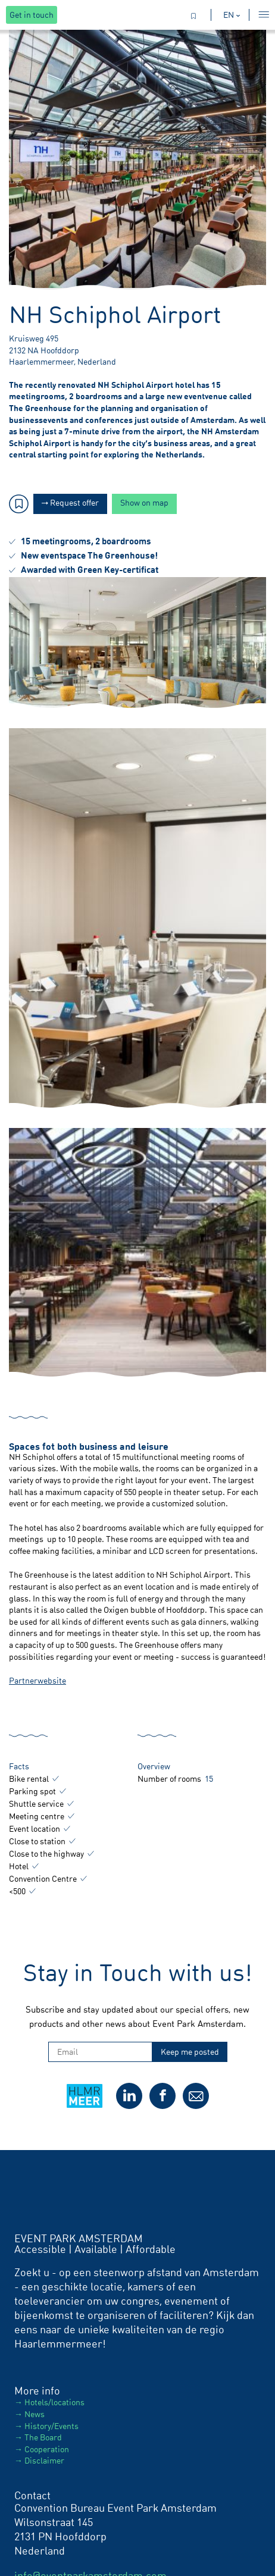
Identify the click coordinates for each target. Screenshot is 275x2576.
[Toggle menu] (260, 15)
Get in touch (32, 15)
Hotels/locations (54, 2402)
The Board (43, 2437)
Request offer (70, 502)
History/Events (51, 2426)
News (34, 2414)
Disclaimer (44, 2460)
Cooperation (46, 2449)
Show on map (144, 502)
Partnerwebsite (37, 1680)
